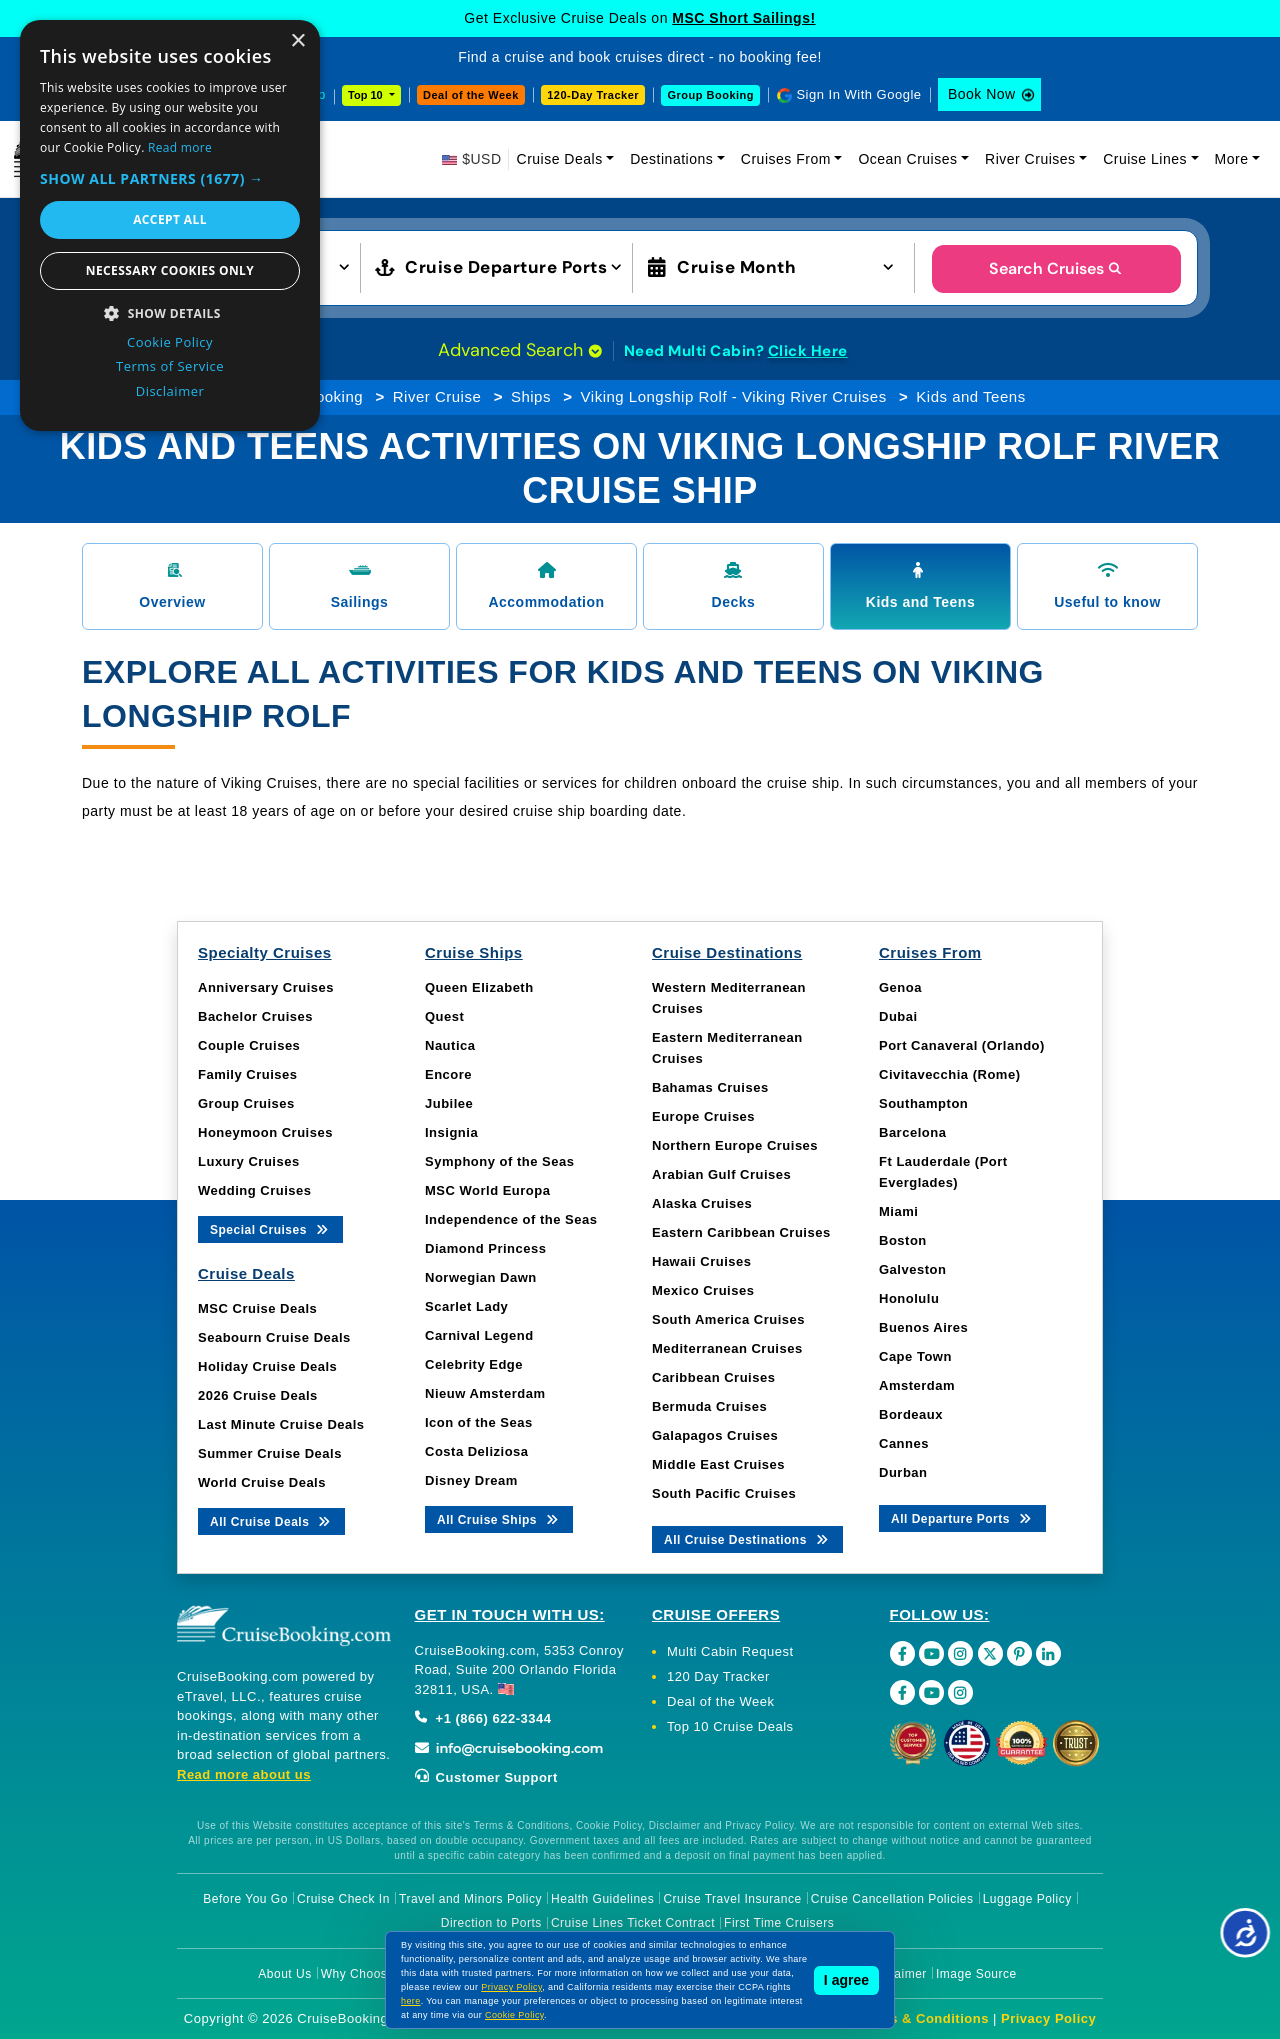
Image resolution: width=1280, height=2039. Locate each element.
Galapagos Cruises (715, 1435)
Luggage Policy (1027, 1899)
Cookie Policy (514, 2015)
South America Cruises (728, 1319)
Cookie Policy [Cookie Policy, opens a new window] (170, 342)
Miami (898, 1211)
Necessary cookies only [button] (170, 270)
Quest (444, 1016)
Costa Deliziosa (477, 1451)
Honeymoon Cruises (265, 1132)
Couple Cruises (249, 1045)
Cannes (904, 1443)
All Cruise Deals (271, 1520)
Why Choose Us (367, 1974)
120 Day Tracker (718, 1676)
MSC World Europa (487, 1190)
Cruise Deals (560, 159)
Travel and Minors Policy (470, 1899)
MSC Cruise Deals (257, 1308)
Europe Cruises (703, 1116)
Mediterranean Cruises (727, 1348)
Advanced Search (520, 350)
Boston (903, 1240)
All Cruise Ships (499, 1518)
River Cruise (437, 396)
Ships (531, 396)
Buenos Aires (923, 1327)
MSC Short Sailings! (743, 18)
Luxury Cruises (249, 1161)
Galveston (912, 1269)
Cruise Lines (1145, 159)
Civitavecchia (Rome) (950, 1074)
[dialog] (170, 225)
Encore (448, 1074)
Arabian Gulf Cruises (721, 1174)
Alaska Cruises (702, 1203)
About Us (284, 1974)
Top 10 (367, 95)
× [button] (297, 41)
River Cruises (1030, 159)
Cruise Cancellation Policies (892, 1899)
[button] (170, 178)
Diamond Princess (485, 1248)
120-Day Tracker (593, 95)
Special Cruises (270, 1228)
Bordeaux (911, 1414)
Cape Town (915, 1356)
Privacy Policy (1048, 2018)
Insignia (451, 1132)
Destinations (671, 159)
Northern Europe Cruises (735, 1145)
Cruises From (786, 159)
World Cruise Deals (262, 1482)
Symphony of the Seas (499, 1161)
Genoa (900, 987)
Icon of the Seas (479, 1422)
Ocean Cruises (907, 159)
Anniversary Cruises (266, 987)
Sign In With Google (858, 94)
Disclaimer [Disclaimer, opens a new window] (170, 391)
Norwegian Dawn (481, 1277)
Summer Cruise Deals (270, 1453)
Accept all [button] (170, 219)
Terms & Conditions (923, 2018)
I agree (846, 1980)
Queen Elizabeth (479, 987)
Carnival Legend (479, 1335)
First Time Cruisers (779, 1923)
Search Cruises (1056, 268)
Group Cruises (246, 1103)
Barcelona (912, 1132)
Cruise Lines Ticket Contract (633, 1923)
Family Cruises (248, 1074)
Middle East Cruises (718, 1464)
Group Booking (710, 95)
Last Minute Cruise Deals (281, 1424)
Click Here (808, 351)
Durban (903, 1472)
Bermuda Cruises (709, 1406)
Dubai (898, 1016)
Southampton (923, 1103)
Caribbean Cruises (713, 1377)
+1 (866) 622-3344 (483, 1718)
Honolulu (909, 1298)
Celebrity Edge (474, 1364)
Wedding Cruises (254, 1190)
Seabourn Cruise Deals (274, 1337)
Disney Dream (471, 1480)
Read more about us (244, 1774)
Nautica (450, 1045)
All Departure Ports (962, 1517)
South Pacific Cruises (724, 1493)
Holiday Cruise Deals (267, 1366)
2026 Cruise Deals (258, 1395)
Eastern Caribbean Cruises (741, 1232)
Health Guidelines (602, 1899)
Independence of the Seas (511, 1219)
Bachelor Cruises (255, 1016)
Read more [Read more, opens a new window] (180, 147)
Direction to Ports (491, 1923)
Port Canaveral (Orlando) (962, 1045)
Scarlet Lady (466, 1306)
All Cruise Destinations (747, 1538)
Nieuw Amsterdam (485, 1393)
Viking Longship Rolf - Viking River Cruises (734, 396)
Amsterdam (917, 1385)
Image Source (976, 1974)
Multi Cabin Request (730, 1651)
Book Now (982, 94)
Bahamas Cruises (710, 1087)
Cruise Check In (343, 1899)
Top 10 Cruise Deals (730, 1726)
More (1232, 159)
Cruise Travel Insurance (732, 1899)
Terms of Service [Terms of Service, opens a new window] (170, 366)
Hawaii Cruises (702, 1261)
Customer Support (486, 1777)
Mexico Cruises (703, 1290)
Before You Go (245, 1899)
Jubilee (449, 1103)
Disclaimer (896, 1974)
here (411, 2001)
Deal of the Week (471, 95)
